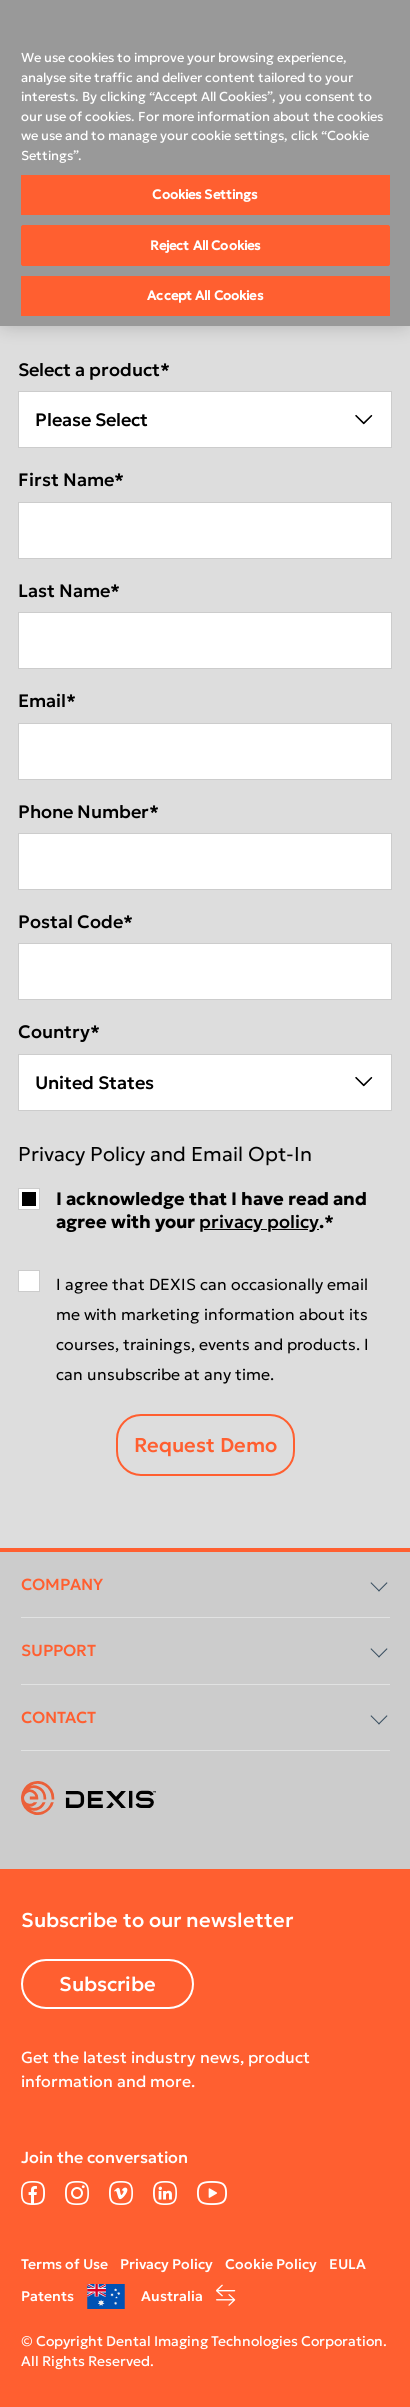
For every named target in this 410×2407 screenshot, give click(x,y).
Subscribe (107, 1984)
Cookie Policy (271, 2264)
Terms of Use (64, 2264)
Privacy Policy (166, 2264)
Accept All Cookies (204, 295)
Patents (47, 2296)
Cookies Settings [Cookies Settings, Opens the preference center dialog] (204, 194)
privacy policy (259, 1221)
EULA (347, 2264)
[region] (205, 163)
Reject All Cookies (205, 245)
